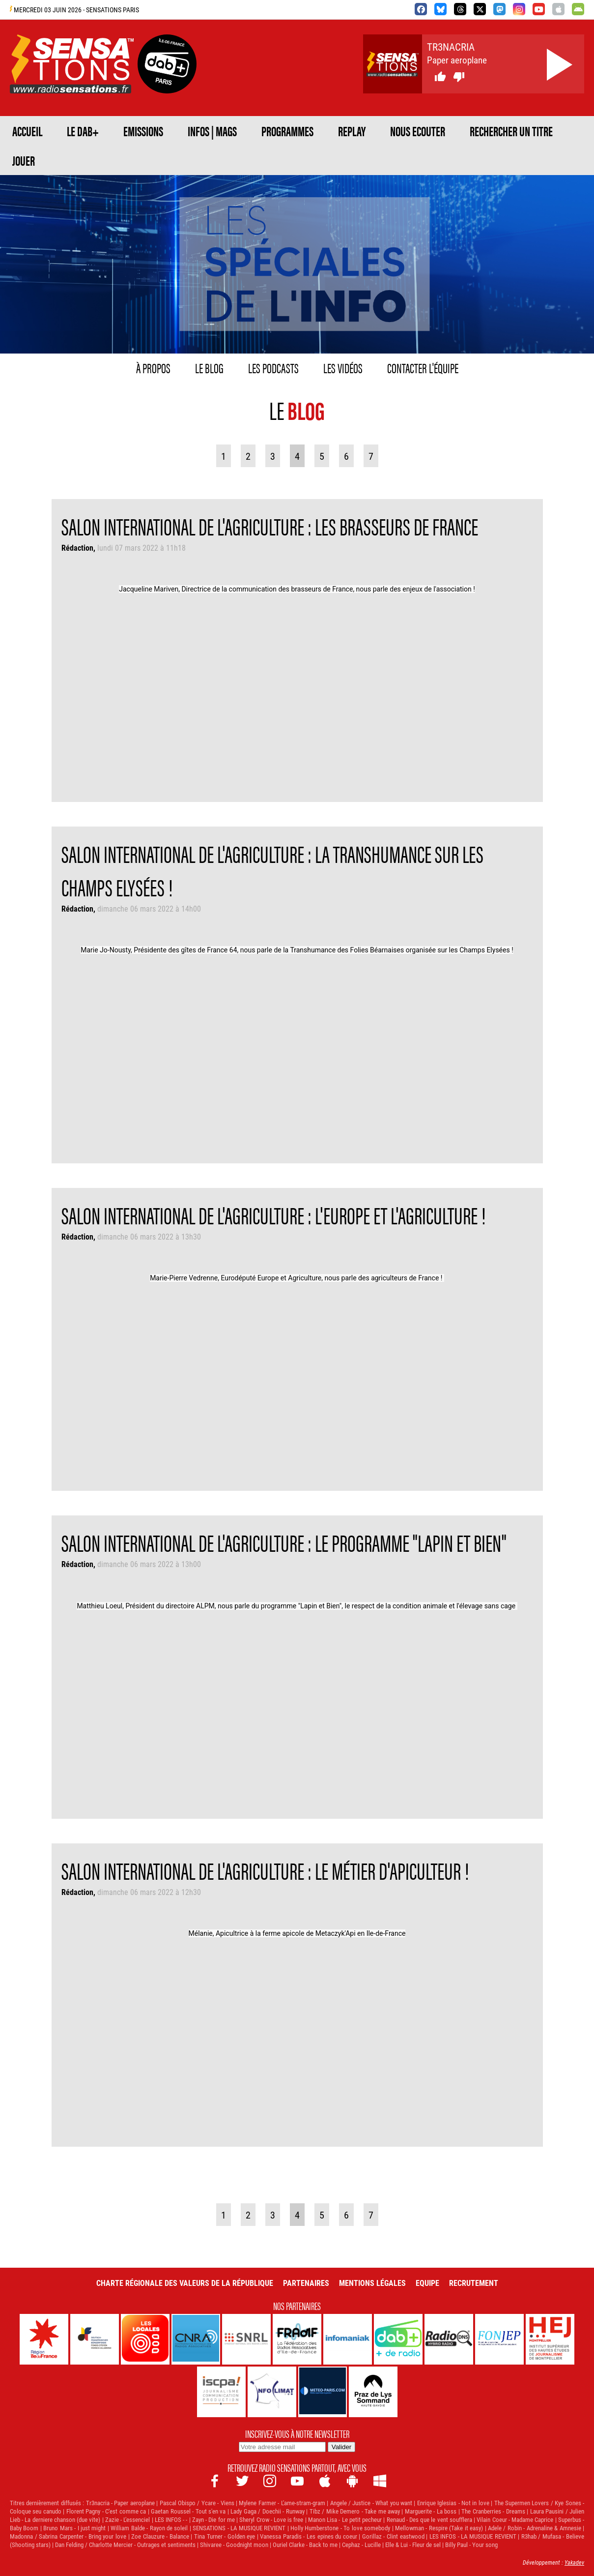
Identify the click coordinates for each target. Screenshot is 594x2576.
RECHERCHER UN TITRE (511, 130)
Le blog (209, 367)
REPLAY (352, 130)
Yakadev (574, 2562)
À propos (153, 367)
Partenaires (306, 2283)
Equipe (427, 2283)
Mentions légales (372, 2283)
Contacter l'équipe (422, 367)
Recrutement (473, 2283)
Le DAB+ (83, 130)
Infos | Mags (212, 130)
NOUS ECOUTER (417, 130)
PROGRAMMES (287, 130)
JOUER (23, 160)
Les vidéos (343, 367)
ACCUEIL (27, 130)
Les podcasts (273, 367)
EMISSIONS (143, 130)
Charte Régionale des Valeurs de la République (184, 2283)
